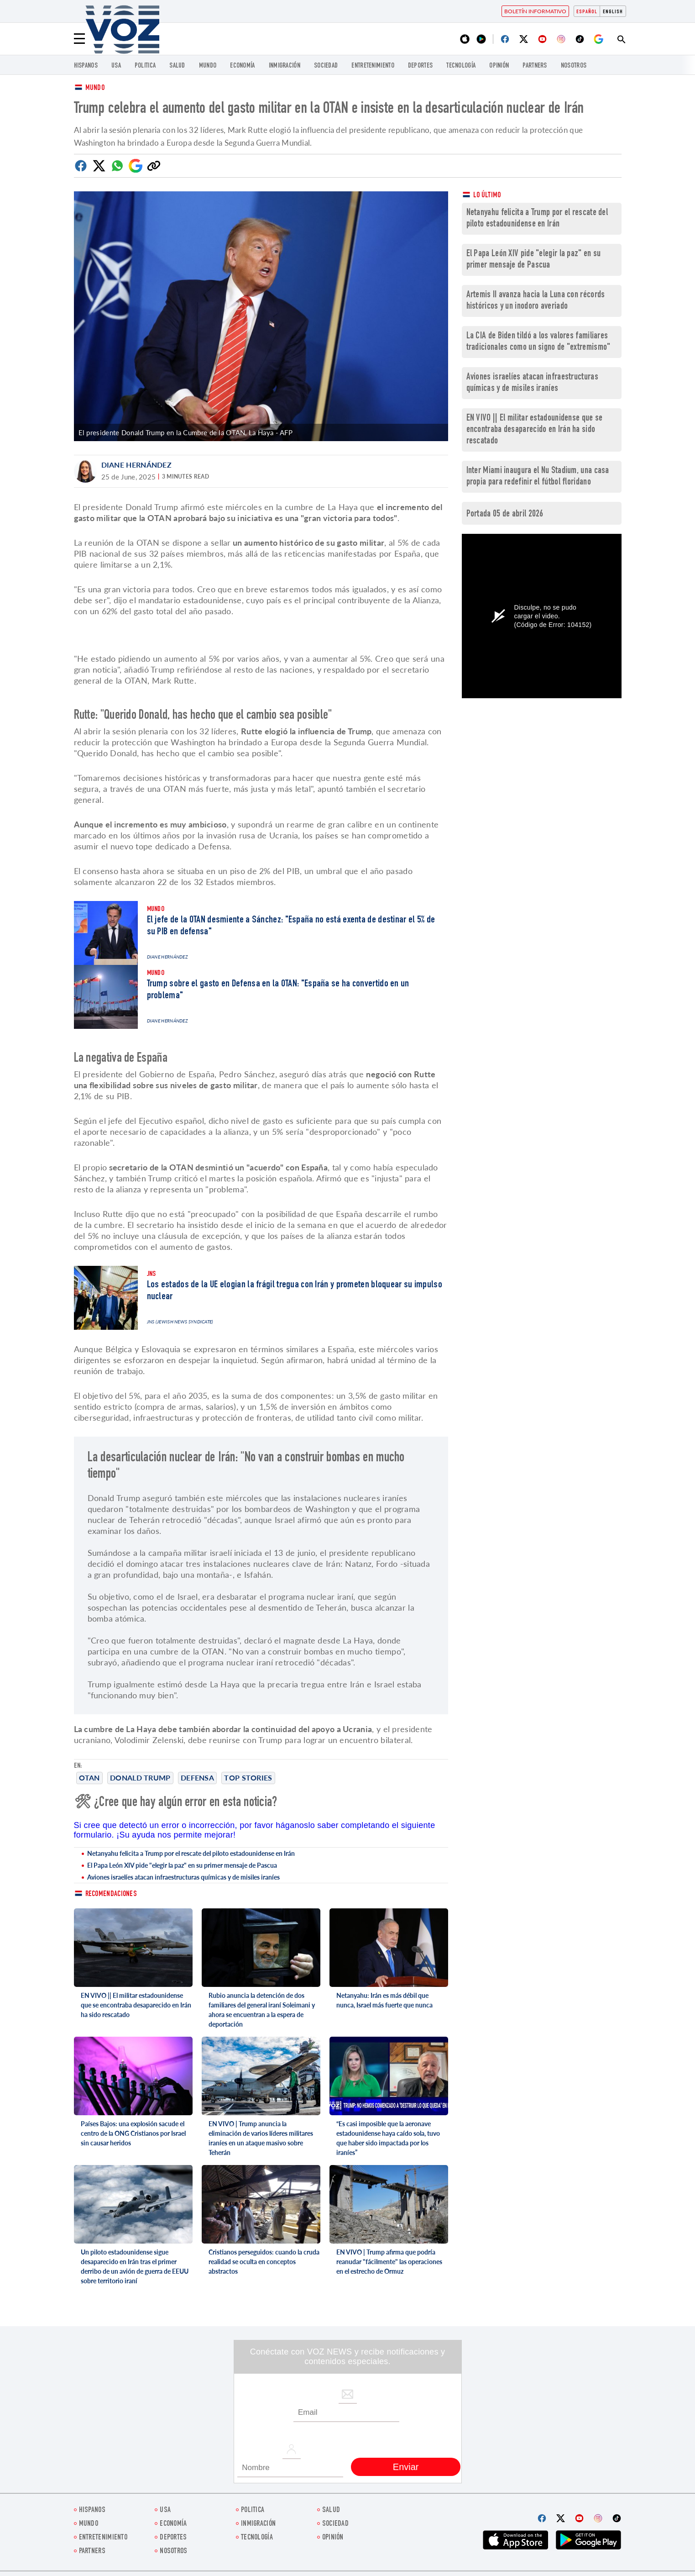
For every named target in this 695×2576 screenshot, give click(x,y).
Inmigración (284, 66)
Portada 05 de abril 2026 (504, 514)
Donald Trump (140, 1777)
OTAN (89, 1777)
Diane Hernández (136, 464)
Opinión (499, 66)
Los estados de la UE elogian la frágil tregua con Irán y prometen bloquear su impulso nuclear (295, 1291)
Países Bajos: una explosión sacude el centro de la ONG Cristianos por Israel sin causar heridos (133, 2133)
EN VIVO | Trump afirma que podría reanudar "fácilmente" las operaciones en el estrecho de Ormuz (389, 2261)
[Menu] (79, 39)
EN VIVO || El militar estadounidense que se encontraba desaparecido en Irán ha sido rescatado (136, 2004)
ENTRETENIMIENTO (372, 66)
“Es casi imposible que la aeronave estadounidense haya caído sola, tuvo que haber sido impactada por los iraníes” (388, 2138)
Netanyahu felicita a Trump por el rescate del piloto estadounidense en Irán (191, 1853)
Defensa (197, 1777)
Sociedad (326, 66)
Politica (145, 66)
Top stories (248, 1777)
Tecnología (461, 66)
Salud (177, 66)
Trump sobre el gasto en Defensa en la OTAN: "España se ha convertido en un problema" (278, 990)
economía (242, 66)
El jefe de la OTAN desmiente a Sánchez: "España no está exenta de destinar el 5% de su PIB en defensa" (291, 926)
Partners (535, 66)
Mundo (208, 66)
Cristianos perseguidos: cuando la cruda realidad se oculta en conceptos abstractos (264, 2261)
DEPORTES (420, 66)
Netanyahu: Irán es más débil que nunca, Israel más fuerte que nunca (384, 2000)
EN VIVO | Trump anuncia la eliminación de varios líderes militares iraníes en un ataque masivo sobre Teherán (261, 2138)
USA (116, 66)
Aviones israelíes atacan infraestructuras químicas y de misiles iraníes (183, 1877)
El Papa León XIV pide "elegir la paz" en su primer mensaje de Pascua (182, 1865)
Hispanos (86, 66)
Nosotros (573, 66)
